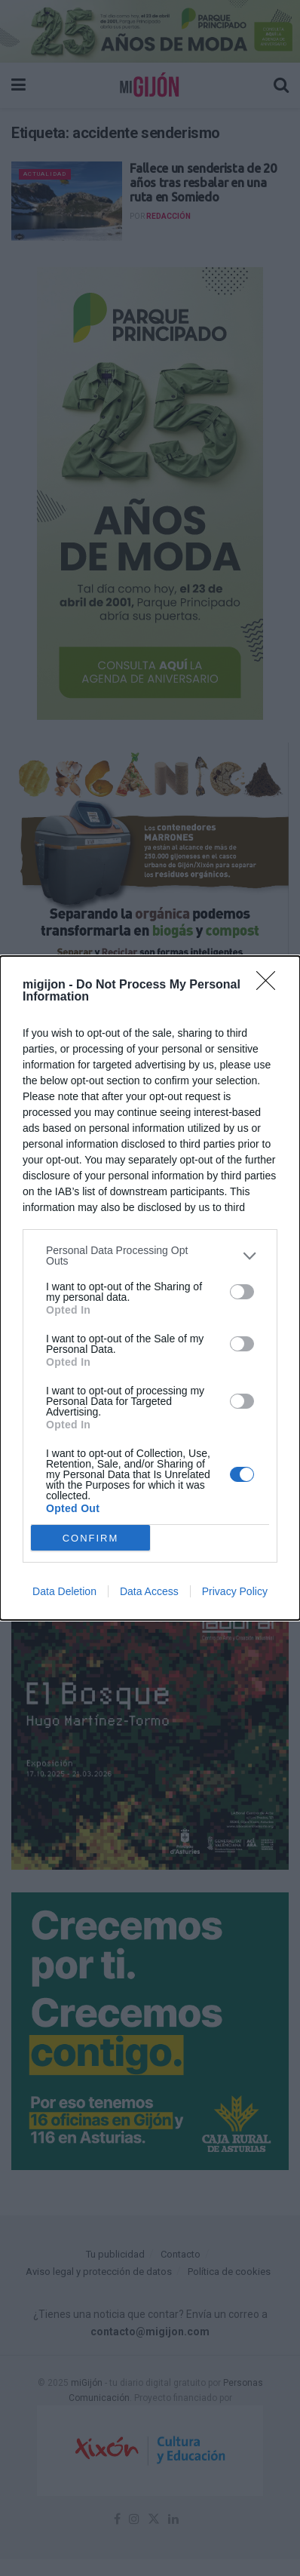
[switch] (242, 1291)
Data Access (149, 1591)
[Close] (270, 985)
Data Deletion (64, 1591)
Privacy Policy (235, 1591)
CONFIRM (91, 1538)
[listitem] (150, 1255)
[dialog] (150, 1288)
